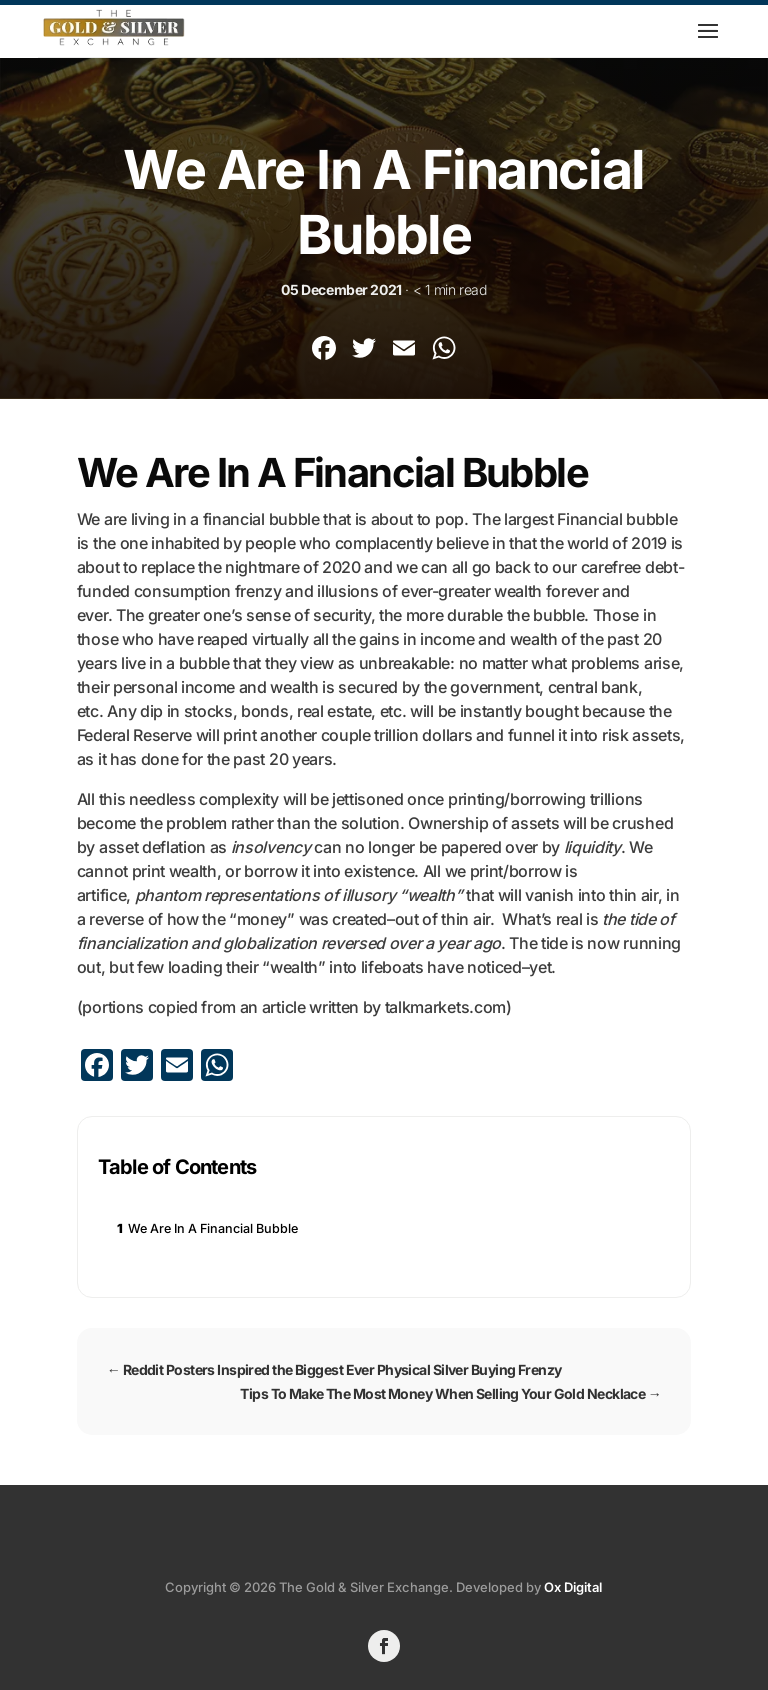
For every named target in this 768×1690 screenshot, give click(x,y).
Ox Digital (573, 1587)
